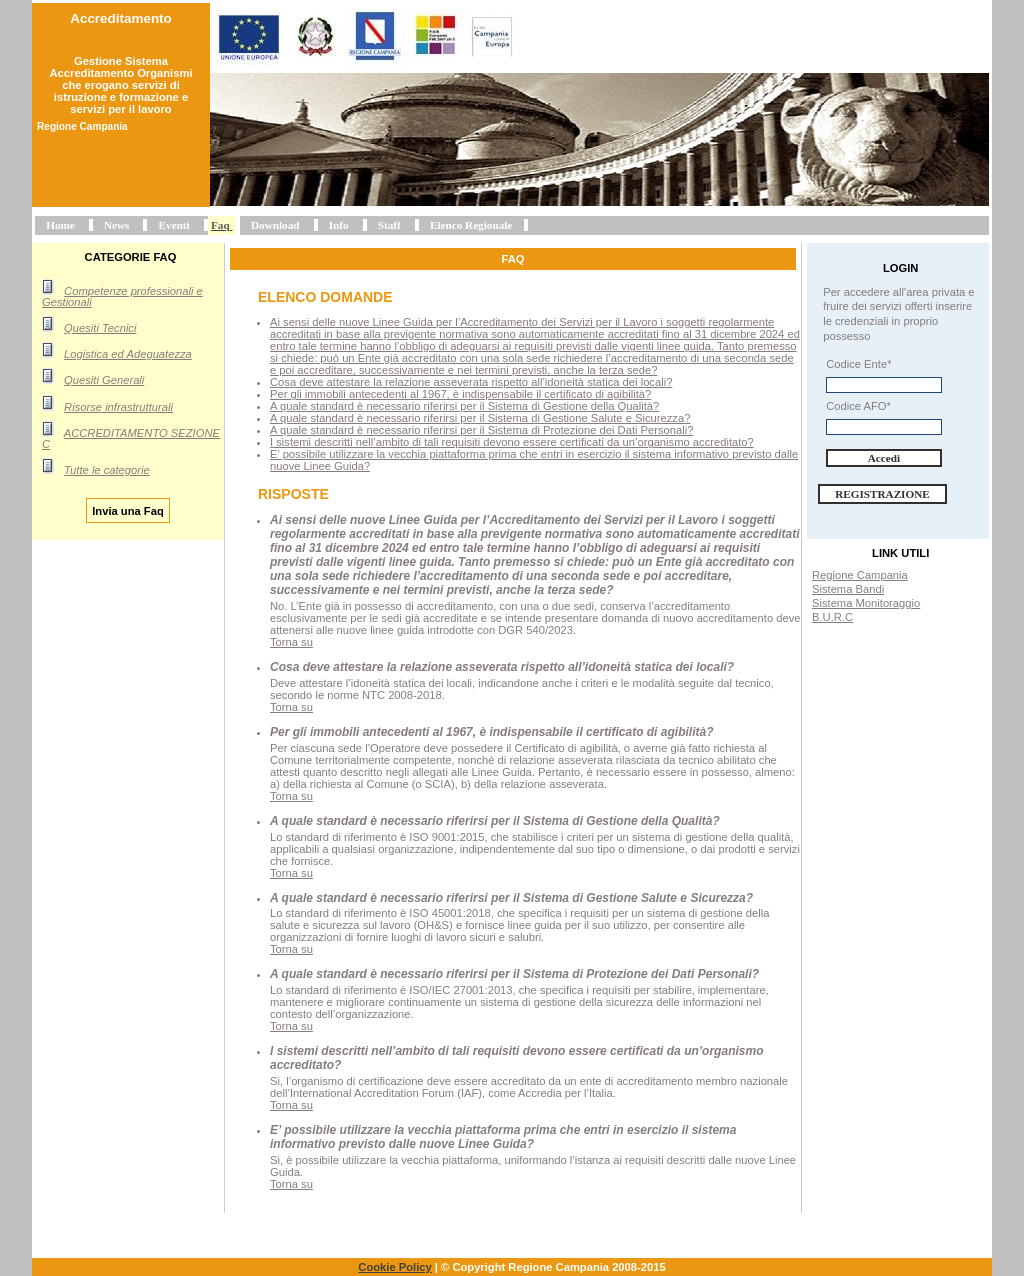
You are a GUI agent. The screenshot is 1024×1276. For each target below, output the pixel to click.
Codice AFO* (858, 406)
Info (339, 225)
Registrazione (882, 494)
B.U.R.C (832, 617)
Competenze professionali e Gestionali (122, 296)
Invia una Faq (128, 510)
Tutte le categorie (107, 470)
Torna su (291, 642)
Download (275, 225)
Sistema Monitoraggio (866, 603)
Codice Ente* (858, 364)
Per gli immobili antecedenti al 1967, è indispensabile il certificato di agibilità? (460, 394)
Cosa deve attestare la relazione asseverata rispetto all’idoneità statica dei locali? (471, 382)
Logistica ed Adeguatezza (128, 354)
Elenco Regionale (471, 225)
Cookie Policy (394, 1267)
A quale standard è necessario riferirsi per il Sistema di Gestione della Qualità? (464, 406)
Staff (389, 225)
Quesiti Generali (104, 380)
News (116, 225)
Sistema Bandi (848, 589)
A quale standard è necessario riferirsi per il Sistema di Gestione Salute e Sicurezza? (480, 418)
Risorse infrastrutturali (118, 407)
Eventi (174, 225)
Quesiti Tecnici (100, 328)
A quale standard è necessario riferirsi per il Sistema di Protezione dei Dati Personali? (481, 430)
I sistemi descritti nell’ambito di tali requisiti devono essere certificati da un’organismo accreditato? (512, 442)
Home (60, 225)
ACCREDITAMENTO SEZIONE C (131, 438)
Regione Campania (860, 575)
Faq (220, 225)
